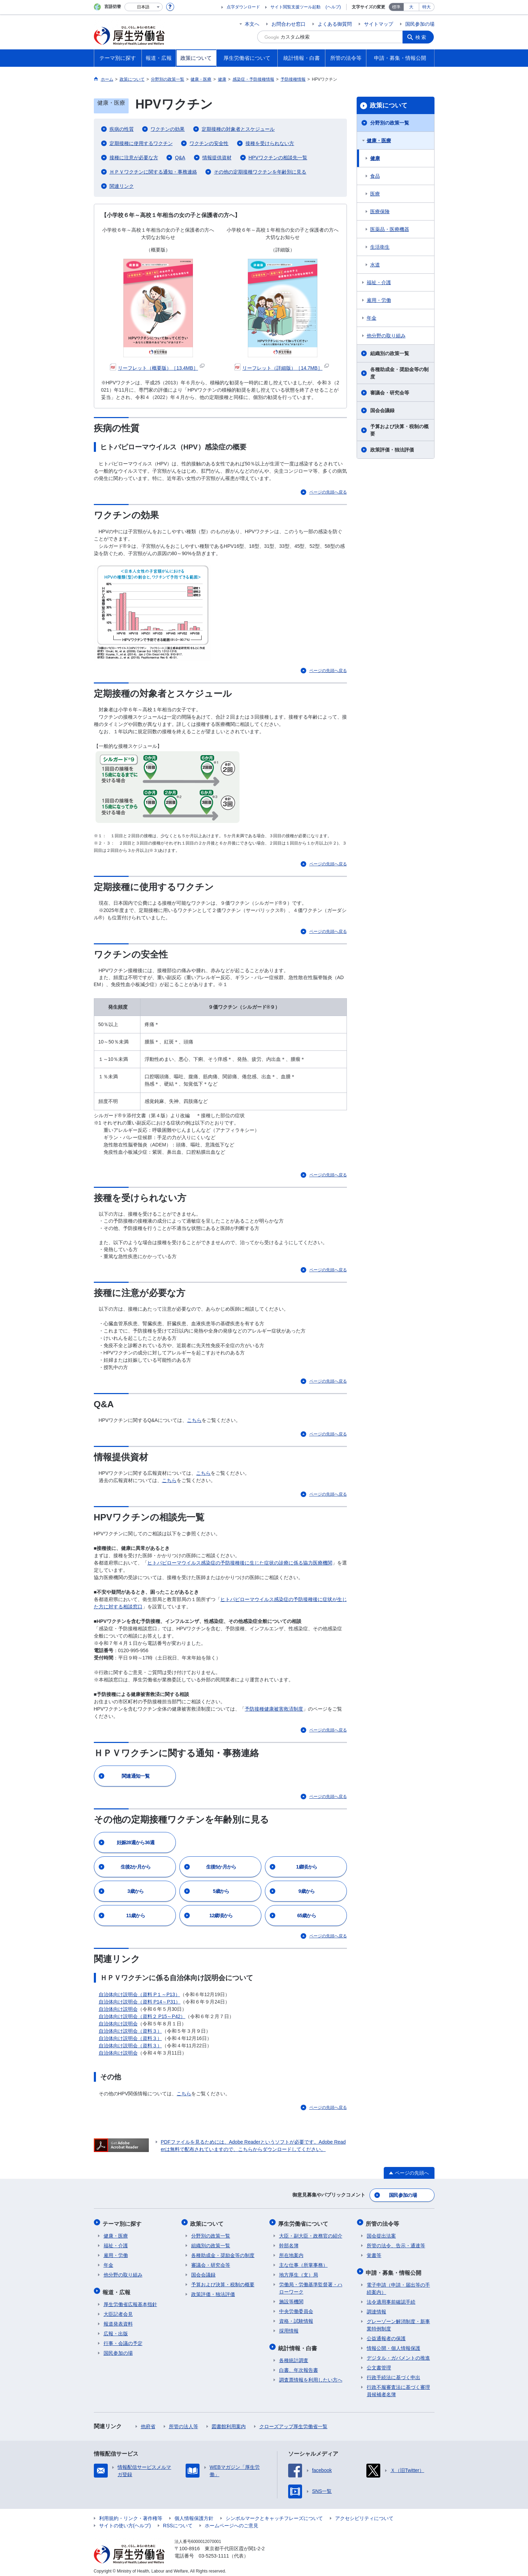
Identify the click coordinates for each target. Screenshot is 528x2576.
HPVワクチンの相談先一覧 (278, 157)
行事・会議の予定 (123, 2339)
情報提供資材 (216, 157)
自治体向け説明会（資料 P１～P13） (139, 1994)
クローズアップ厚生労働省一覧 (293, 2422)
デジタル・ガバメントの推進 (398, 2354)
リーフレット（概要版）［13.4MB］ (157, 368)
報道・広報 (117, 2288)
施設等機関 (291, 2299)
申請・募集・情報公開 (394, 2269)
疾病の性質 (121, 129)
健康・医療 (379, 140)
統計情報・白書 (298, 2344)
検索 (422, 37)
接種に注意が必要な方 (133, 157)
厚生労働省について (304, 2222)
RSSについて (178, 2521)
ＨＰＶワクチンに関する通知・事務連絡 (153, 172)
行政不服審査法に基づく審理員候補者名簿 (398, 2386)
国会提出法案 (381, 2233)
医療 (375, 194)
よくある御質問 (335, 24)
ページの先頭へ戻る (328, 492)
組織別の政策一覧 (389, 353)
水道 (375, 264)
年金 (371, 318)
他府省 (148, 2422)
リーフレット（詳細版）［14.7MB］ (281, 368)
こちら (194, 1420)
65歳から (306, 1915)
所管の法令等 (383, 2222)
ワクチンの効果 (168, 129)
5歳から (221, 1891)
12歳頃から (221, 1915)
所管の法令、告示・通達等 (396, 2243)
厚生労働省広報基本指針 (130, 2300)
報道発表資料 (118, 2319)
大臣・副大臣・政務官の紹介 (310, 2233)
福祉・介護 (379, 282)
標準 (396, 7)
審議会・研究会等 (389, 392)
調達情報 (376, 2307)
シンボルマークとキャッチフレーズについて (274, 2514)
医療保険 (380, 211)
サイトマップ (378, 24)
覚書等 (374, 2253)
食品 (375, 176)
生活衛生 (380, 247)
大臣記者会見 (118, 2310)
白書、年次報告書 (298, 2366)
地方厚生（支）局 (298, 2272)
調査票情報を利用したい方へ (310, 2375)
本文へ (252, 24)
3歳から (136, 1891)
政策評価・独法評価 (392, 450)
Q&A (180, 157)
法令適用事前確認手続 (391, 2298)
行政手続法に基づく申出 (393, 2373)
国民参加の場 (419, 24)
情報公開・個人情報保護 (393, 2344)
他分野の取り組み (386, 335)
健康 (375, 158)
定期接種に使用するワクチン (141, 143)
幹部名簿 (289, 2243)
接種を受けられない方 (269, 143)
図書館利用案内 (229, 2422)
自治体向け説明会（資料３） (130, 2031)
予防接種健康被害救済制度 (274, 1709)
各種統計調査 (293, 2356)
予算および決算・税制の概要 (399, 430)
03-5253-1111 (214, 2551)
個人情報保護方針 (193, 2514)
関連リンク (121, 186)
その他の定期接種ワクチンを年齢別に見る (260, 172)
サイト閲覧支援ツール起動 (295, 7)
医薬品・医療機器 (389, 229)
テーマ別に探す (123, 2222)
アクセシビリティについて (364, 2514)
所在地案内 (291, 2253)
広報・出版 (116, 2329)
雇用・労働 (379, 300)
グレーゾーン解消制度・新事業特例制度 (398, 2320)
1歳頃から (306, 1867)
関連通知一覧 (135, 1776)
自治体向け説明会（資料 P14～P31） (140, 2002)
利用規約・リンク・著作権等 (130, 2514)
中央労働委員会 (296, 2309)
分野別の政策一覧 (389, 123)
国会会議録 (382, 410)
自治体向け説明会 (118, 2009)
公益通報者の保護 (386, 2334)
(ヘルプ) (333, 7)
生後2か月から (136, 1867)
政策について (388, 105)
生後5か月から (221, 1867)
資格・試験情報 (296, 2318)
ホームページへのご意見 (231, 2521)
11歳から (135, 1915)
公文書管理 (379, 2363)
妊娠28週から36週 (135, 1842)
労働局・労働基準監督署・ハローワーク (310, 2285)
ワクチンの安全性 (208, 143)
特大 (426, 7)
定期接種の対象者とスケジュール (238, 129)
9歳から (307, 1891)
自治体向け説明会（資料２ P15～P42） (142, 2016)
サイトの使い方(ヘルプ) (125, 2521)
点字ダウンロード (243, 7)
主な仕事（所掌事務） (303, 2262)
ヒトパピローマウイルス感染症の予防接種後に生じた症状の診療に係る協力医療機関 (239, 1563)
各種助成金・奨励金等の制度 (399, 373)
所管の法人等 (183, 2422)
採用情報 (289, 2328)
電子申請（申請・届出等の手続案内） (398, 2284)
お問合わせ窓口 (288, 24)
